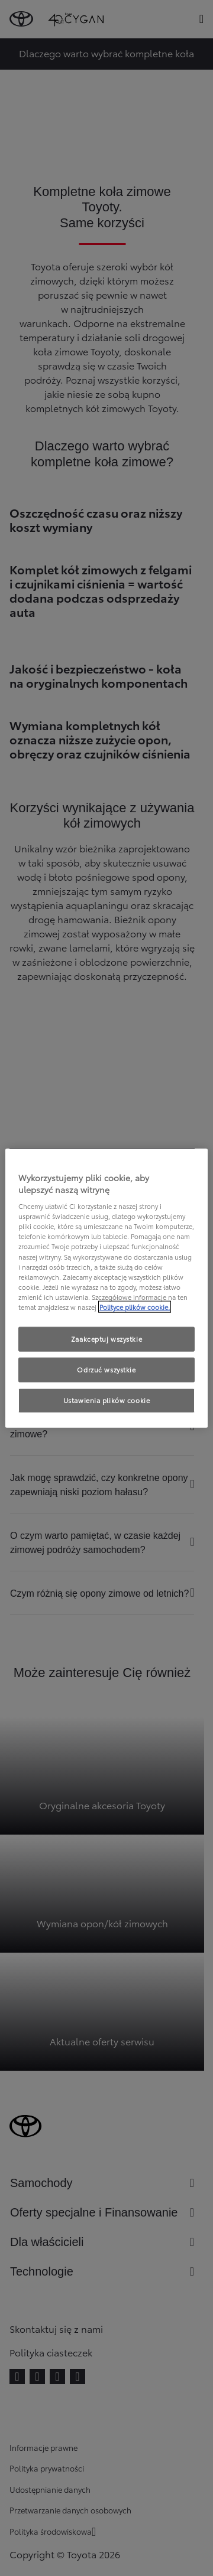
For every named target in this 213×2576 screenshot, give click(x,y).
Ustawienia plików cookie (106, 1399)
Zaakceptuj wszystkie (106, 1338)
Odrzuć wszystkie (106, 1369)
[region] (106, 1288)
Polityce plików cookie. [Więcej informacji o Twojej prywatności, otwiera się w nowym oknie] (134, 1306)
